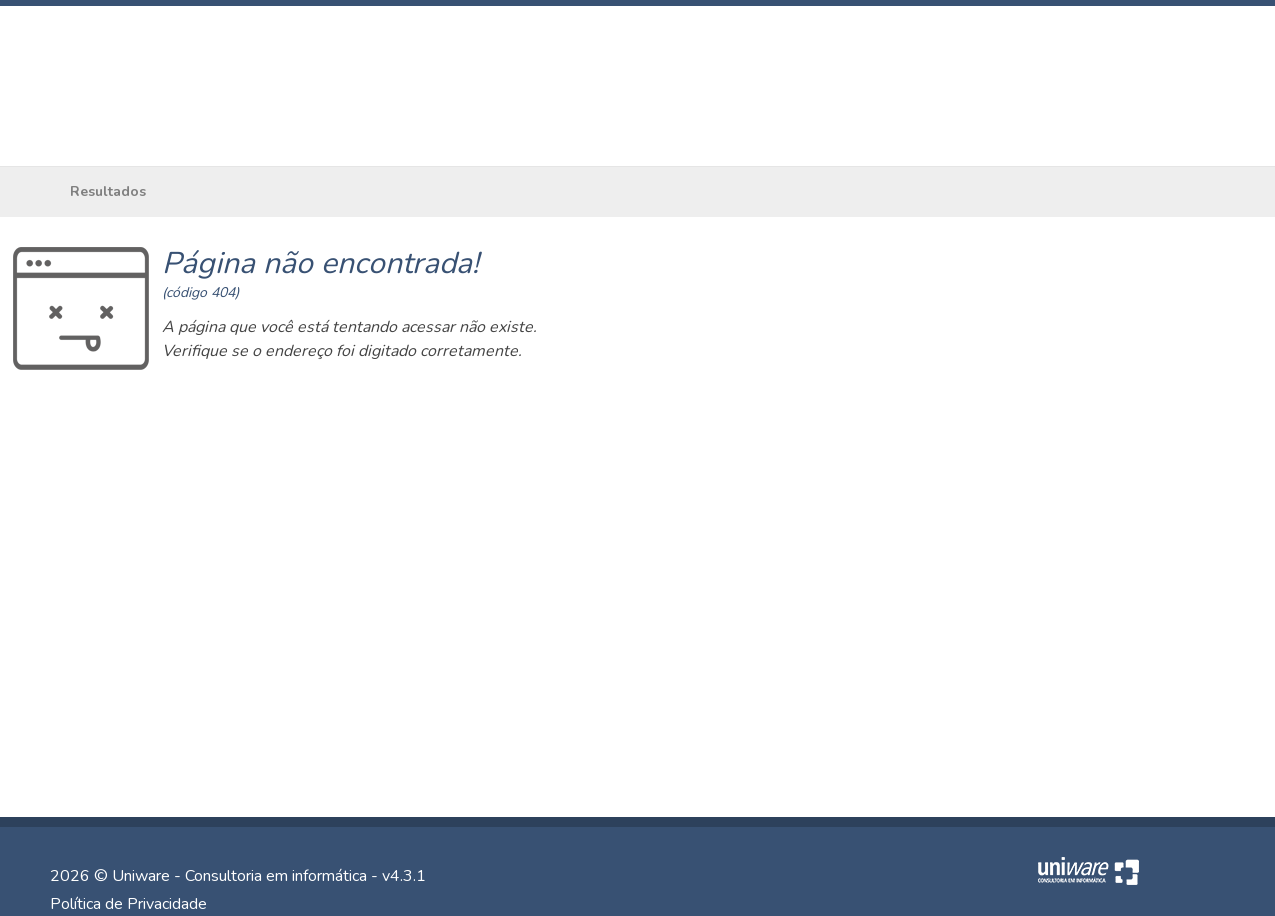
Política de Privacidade (128, 904)
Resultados (108, 191)
